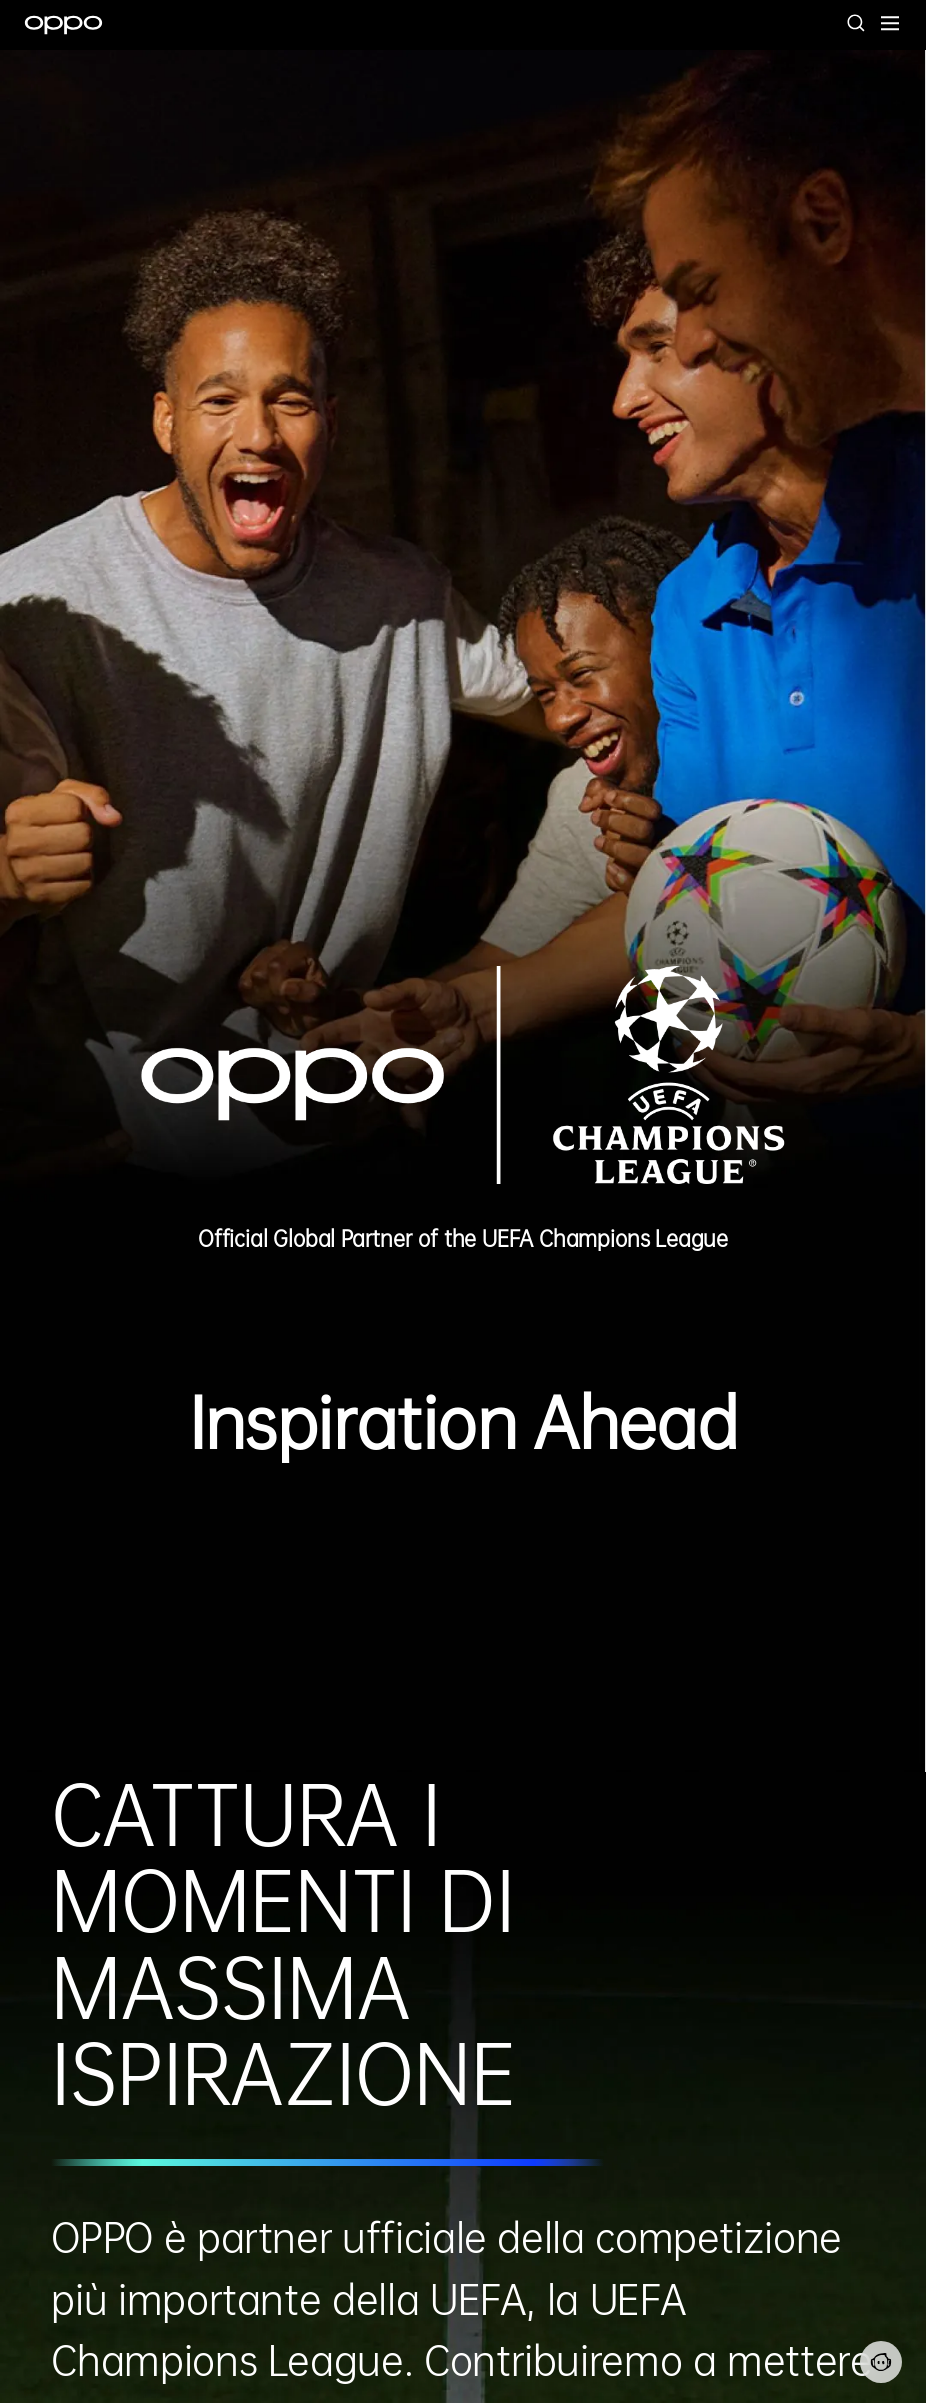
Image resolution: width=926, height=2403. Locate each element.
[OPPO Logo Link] (63, 25)
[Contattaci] (881, 2362)
